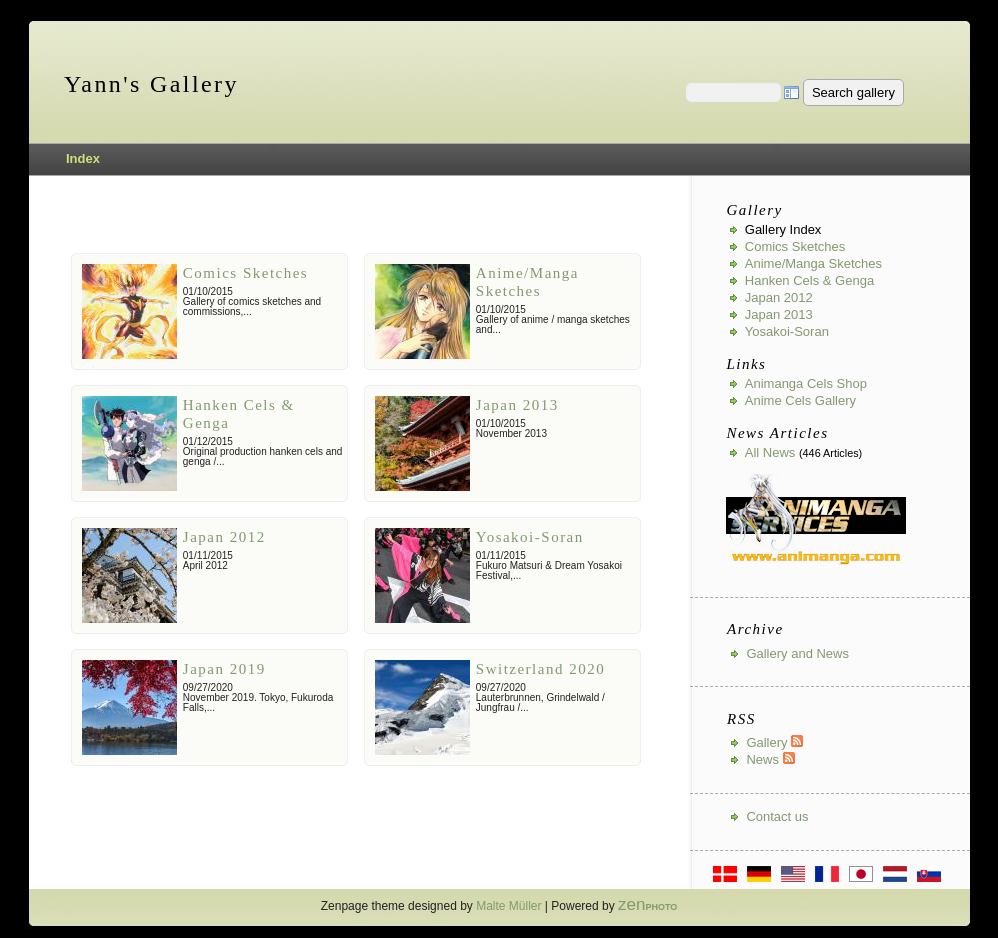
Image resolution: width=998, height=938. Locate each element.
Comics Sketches (245, 273)
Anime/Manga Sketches (813, 263)
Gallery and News (797, 653)
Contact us (777, 816)
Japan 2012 (224, 537)
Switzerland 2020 (540, 669)
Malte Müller (508, 906)
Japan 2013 (517, 405)
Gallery (774, 742)
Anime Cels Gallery (800, 400)
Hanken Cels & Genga (809, 280)
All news (770, 452)
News (770, 759)
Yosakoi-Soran (530, 537)
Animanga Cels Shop (806, 383)
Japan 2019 (224, 669)
